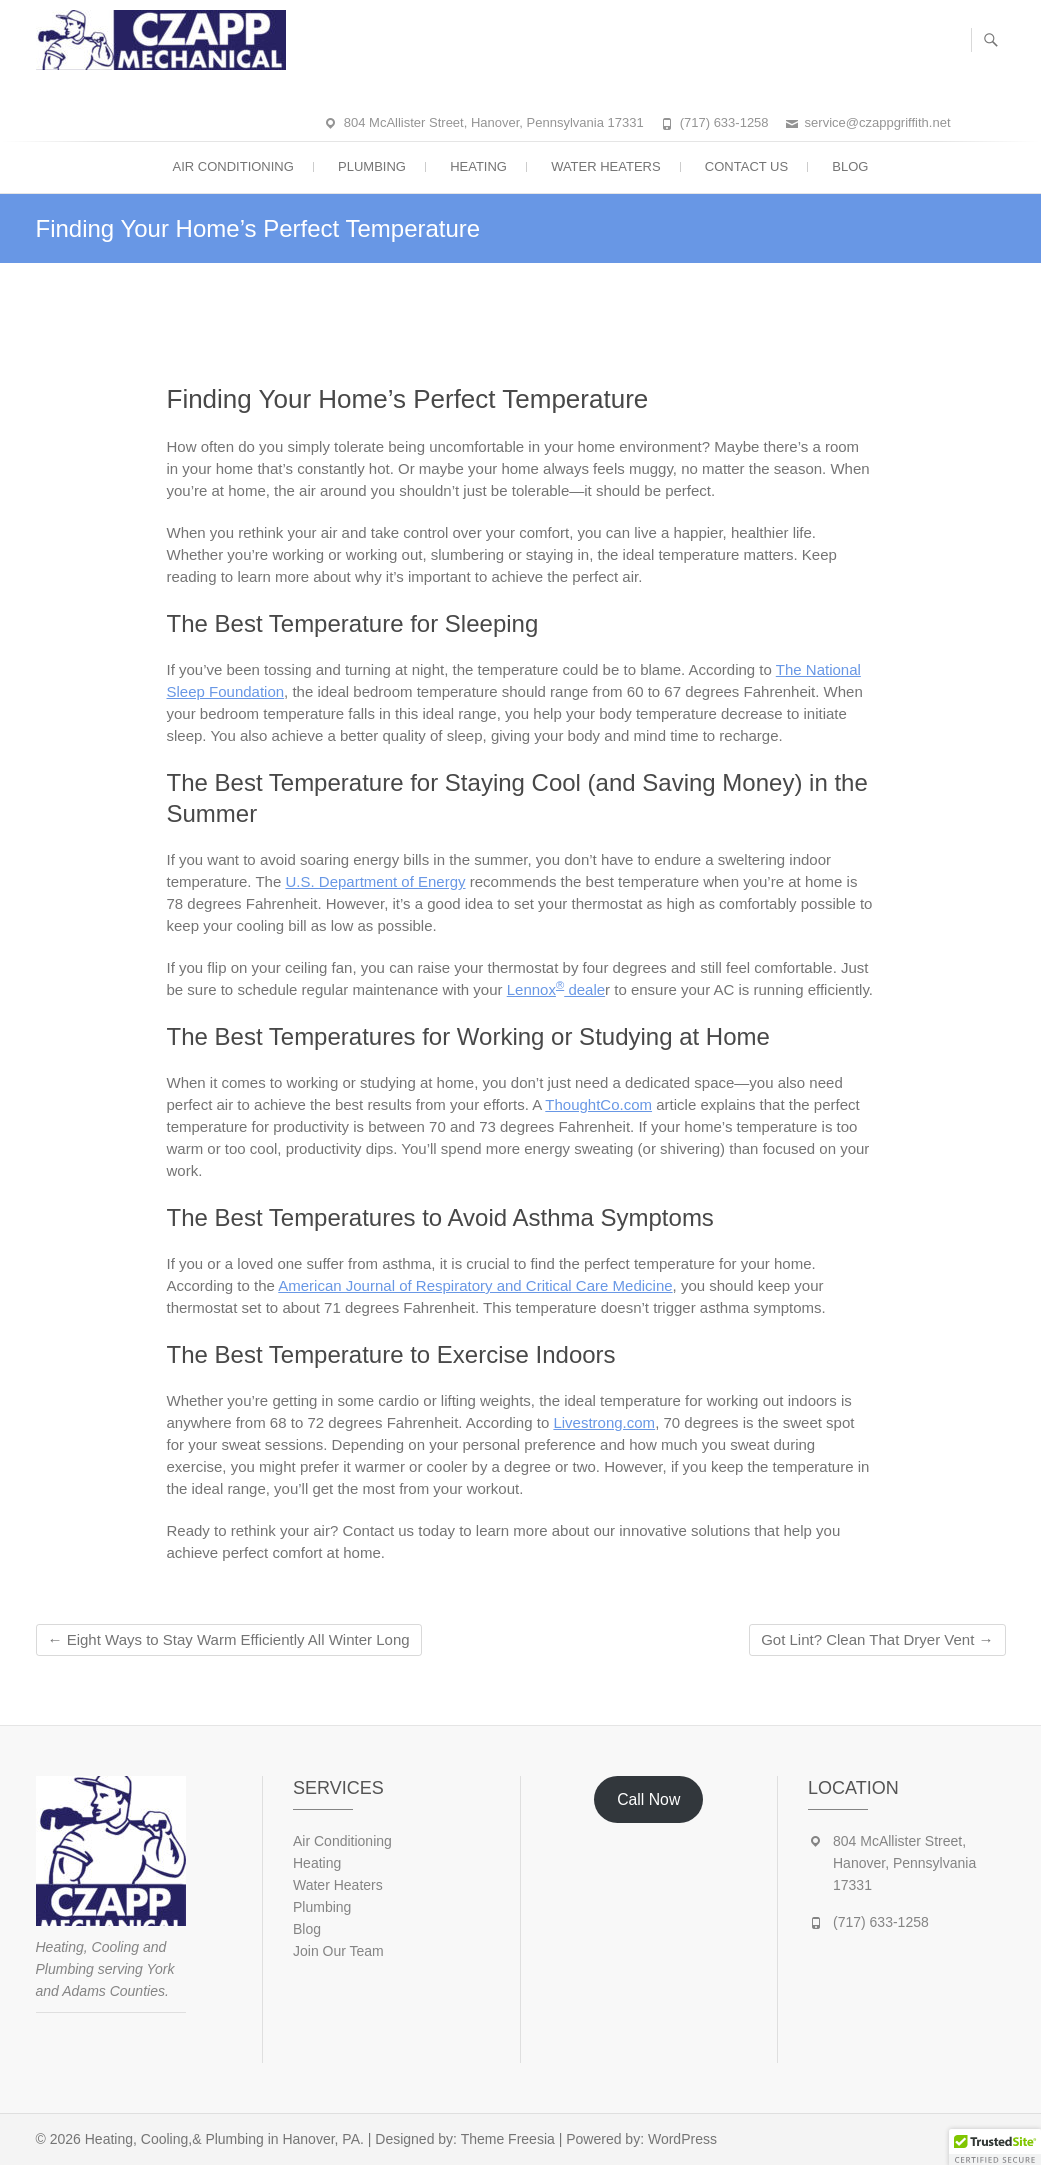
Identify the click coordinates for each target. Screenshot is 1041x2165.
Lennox (531, 989)
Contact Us (746, 166)
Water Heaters (606, 166)
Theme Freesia (508, 2139)
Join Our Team (338, 1951)
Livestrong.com (604, 1422)
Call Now (648, 1799)
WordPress (682, 2139)
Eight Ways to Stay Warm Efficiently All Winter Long (229, 1639)
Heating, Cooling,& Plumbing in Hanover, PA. (224, 2139)
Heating (478, 166)
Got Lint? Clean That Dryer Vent (877, 1639)
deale (584, 989)
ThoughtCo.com (598, 1104)
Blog (850, 166)
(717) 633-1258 (724, 122)
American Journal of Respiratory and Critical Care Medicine (475, 1285)
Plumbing (372, 166)
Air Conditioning (233, 166)
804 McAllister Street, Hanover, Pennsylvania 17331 (494, 122)
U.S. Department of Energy (375, 881)
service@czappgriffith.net (878, 122)
